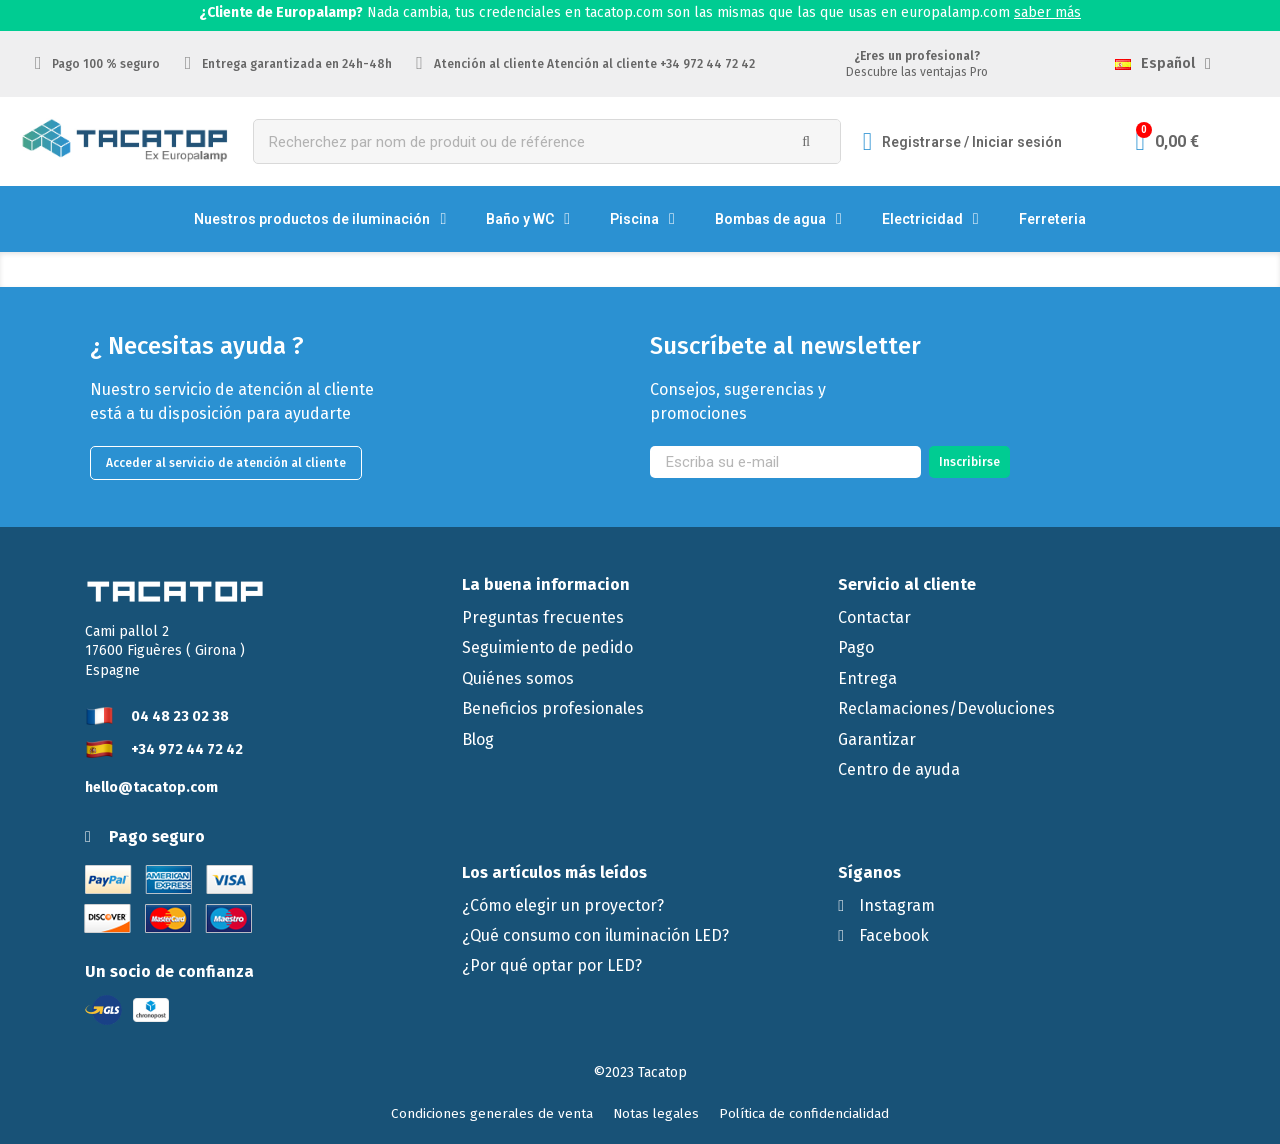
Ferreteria (1052, 219)
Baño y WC (528, 219)
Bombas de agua (778, 219)
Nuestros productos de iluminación (320, 219)
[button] (226, 463)
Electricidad (930, 219)
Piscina (642, 219)
